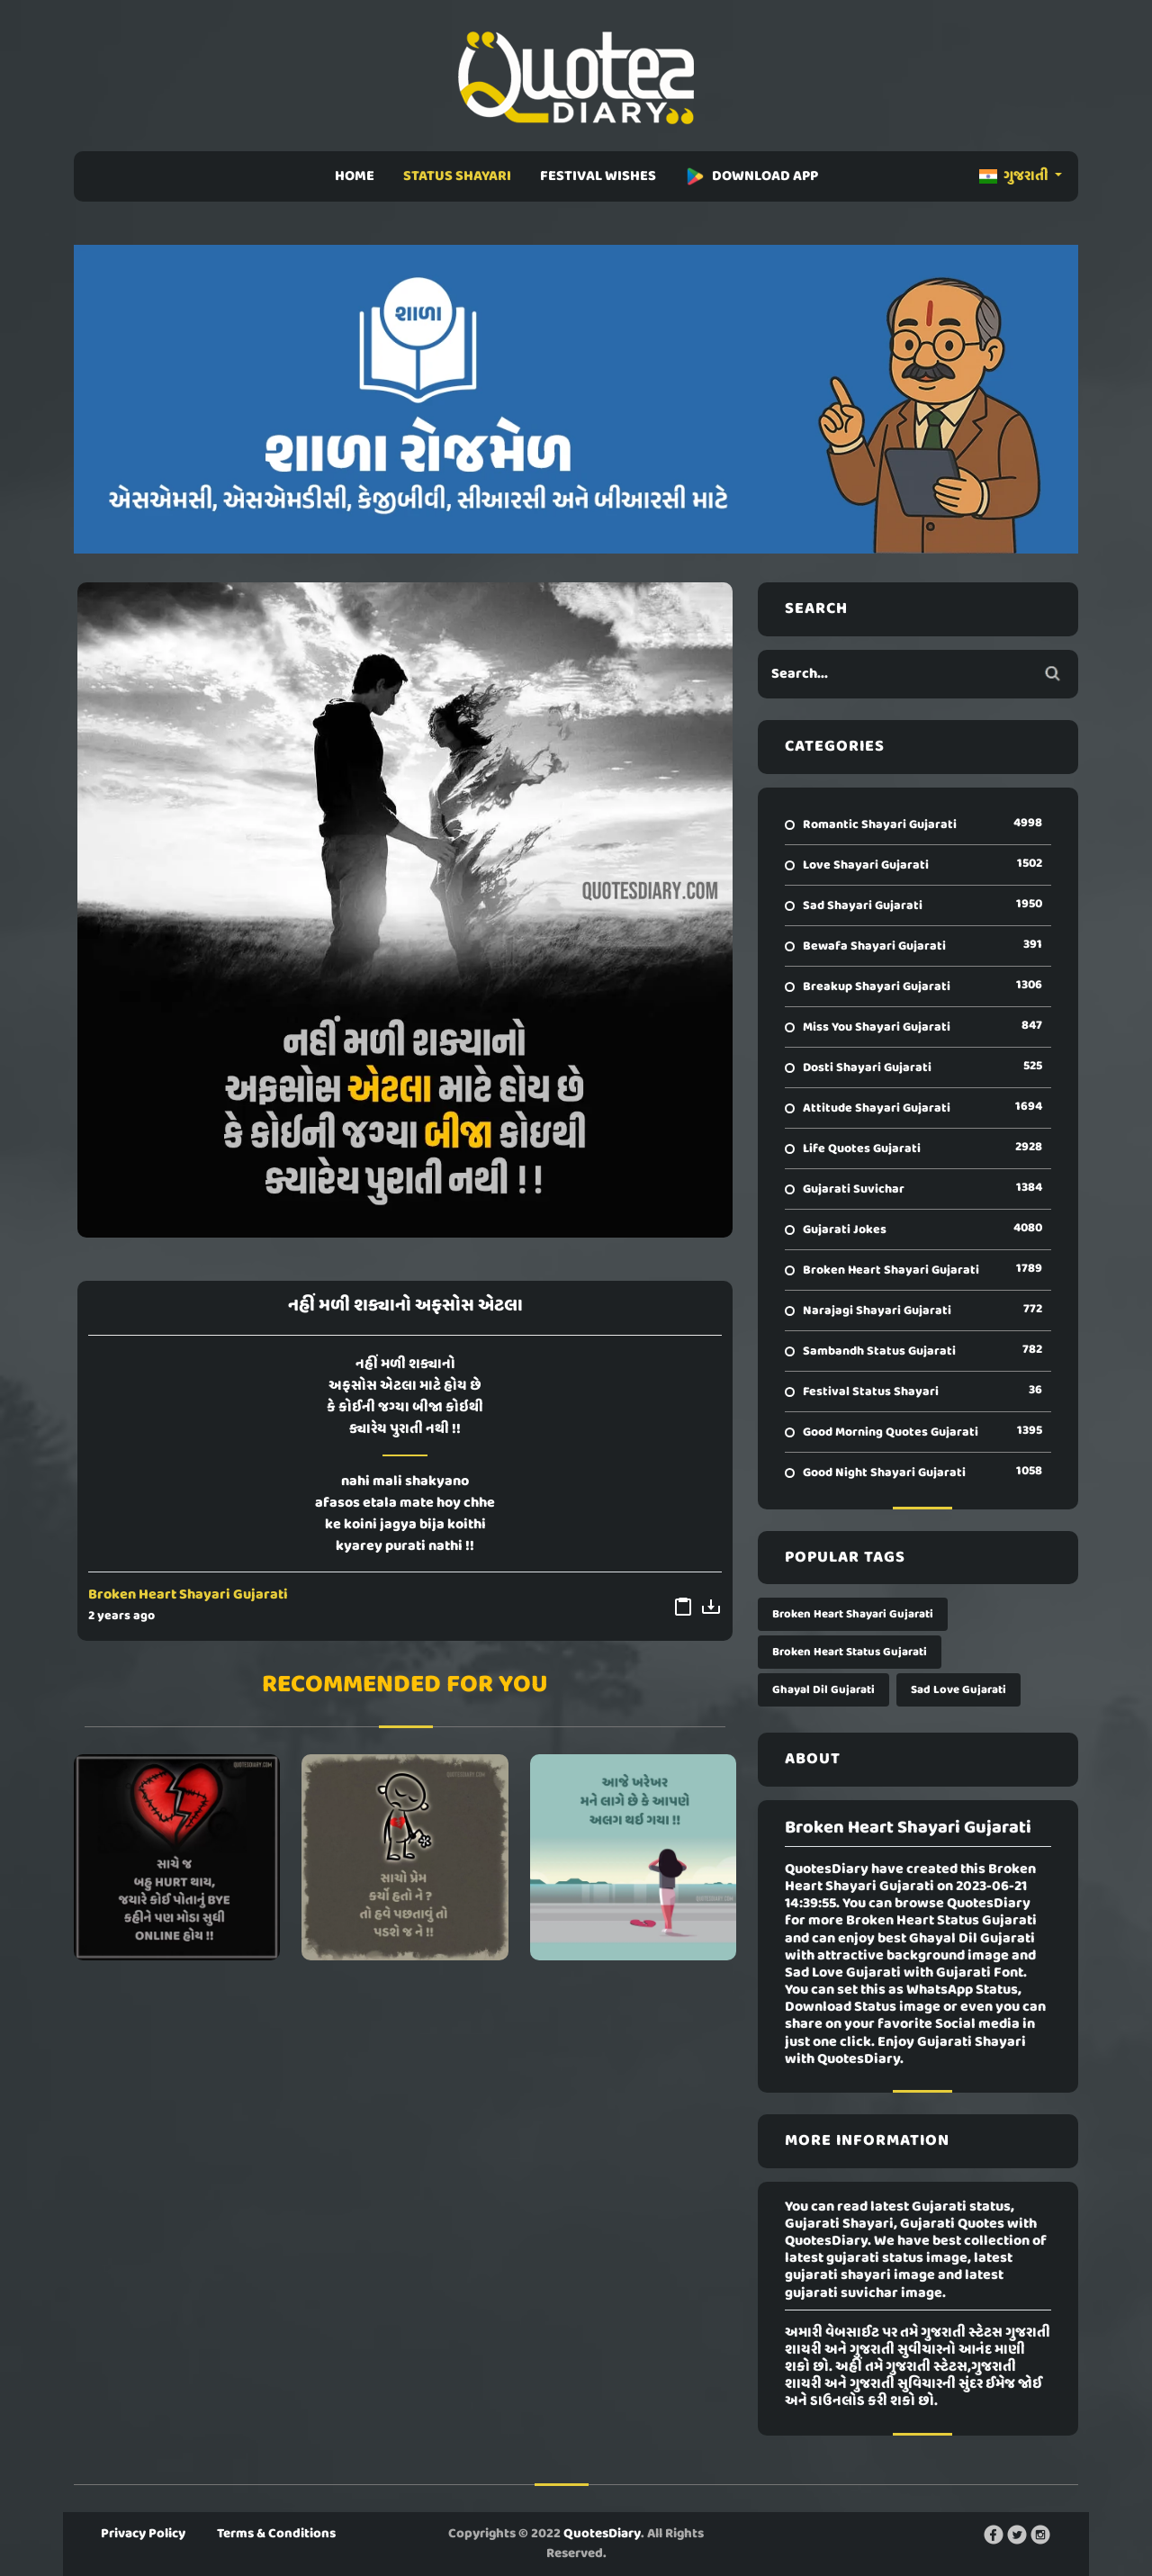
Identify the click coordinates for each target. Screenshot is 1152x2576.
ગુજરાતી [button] (1015, 176)
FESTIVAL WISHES (598, 176)
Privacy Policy (143, 2533)
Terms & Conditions (276, 2533)
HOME (354, 176)
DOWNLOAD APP (751, 176)
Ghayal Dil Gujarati (823, 1689)
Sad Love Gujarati (958, 1689)
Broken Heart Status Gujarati (849, 1652)
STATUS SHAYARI (457, 176)
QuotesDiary (602, 2533)
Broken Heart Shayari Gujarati (188, 1595)
